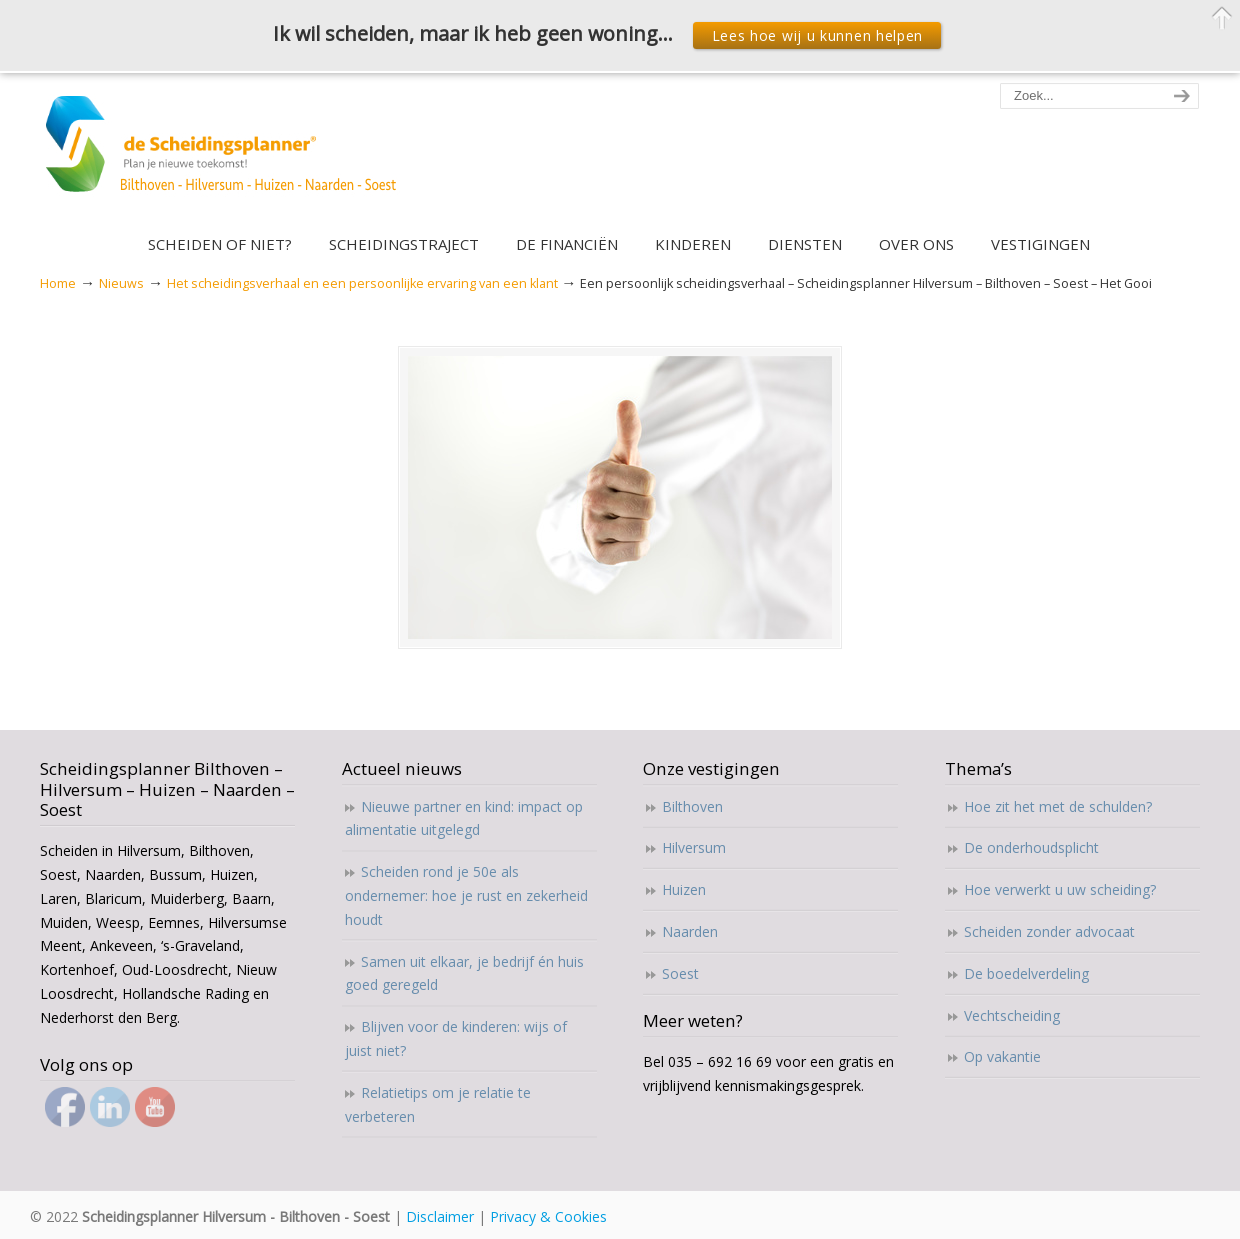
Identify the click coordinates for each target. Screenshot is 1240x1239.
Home (58, 283)
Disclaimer (440, 1216)
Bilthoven (692, 806)
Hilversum (694, 847)
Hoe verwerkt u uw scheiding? (1060, 889)
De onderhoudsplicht (1031, 847)
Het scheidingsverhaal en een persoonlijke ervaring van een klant (362, 283)
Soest (680, 973)
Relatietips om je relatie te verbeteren (438, 1104)
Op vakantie (1002, 1056)
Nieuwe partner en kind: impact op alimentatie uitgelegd (464, 818)
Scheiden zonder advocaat (1049, 931)
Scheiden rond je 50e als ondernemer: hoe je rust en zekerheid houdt (466, 895)
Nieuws (121, 283)
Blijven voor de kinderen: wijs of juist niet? (456, 1038)
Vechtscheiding (1012, 1015)
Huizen (684, 889)
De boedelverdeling (1026, 973)
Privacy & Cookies (548, 1216)
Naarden (690, 931)
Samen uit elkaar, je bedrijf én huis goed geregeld (464, 973)
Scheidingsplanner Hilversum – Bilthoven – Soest (227, 155)
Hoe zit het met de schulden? (1058, 806)
